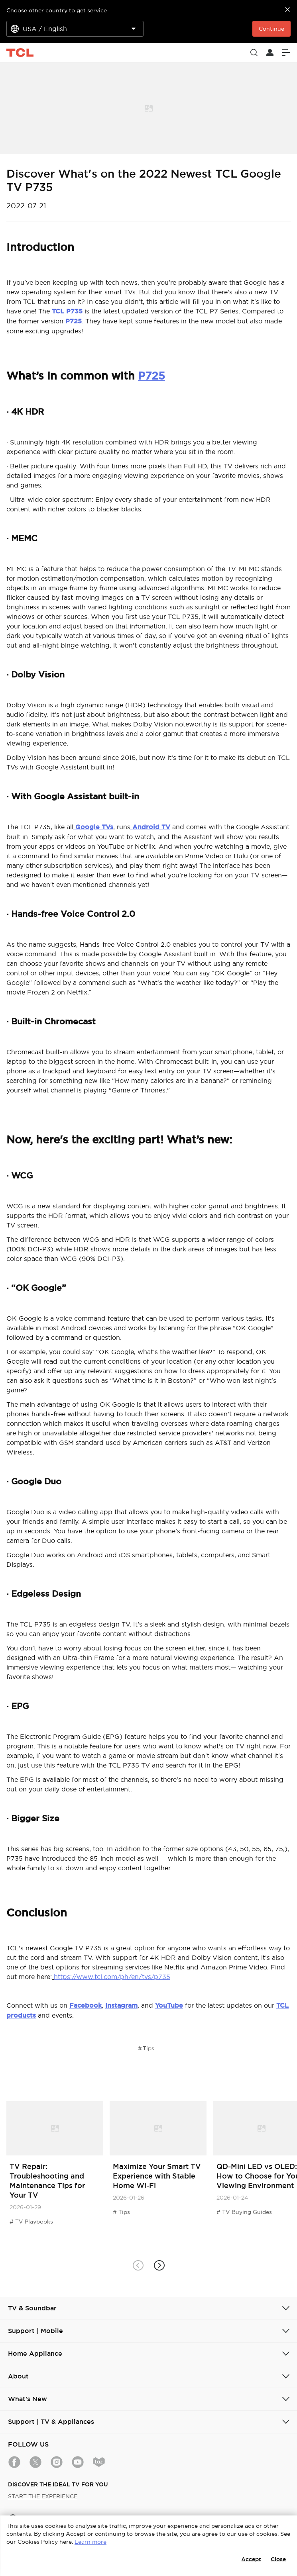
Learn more (90, 2541)
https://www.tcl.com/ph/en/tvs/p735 (112, 1977)
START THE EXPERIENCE (42, 2496)
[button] (159, 2266)
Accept (251, 2559)
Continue (271, 28)
